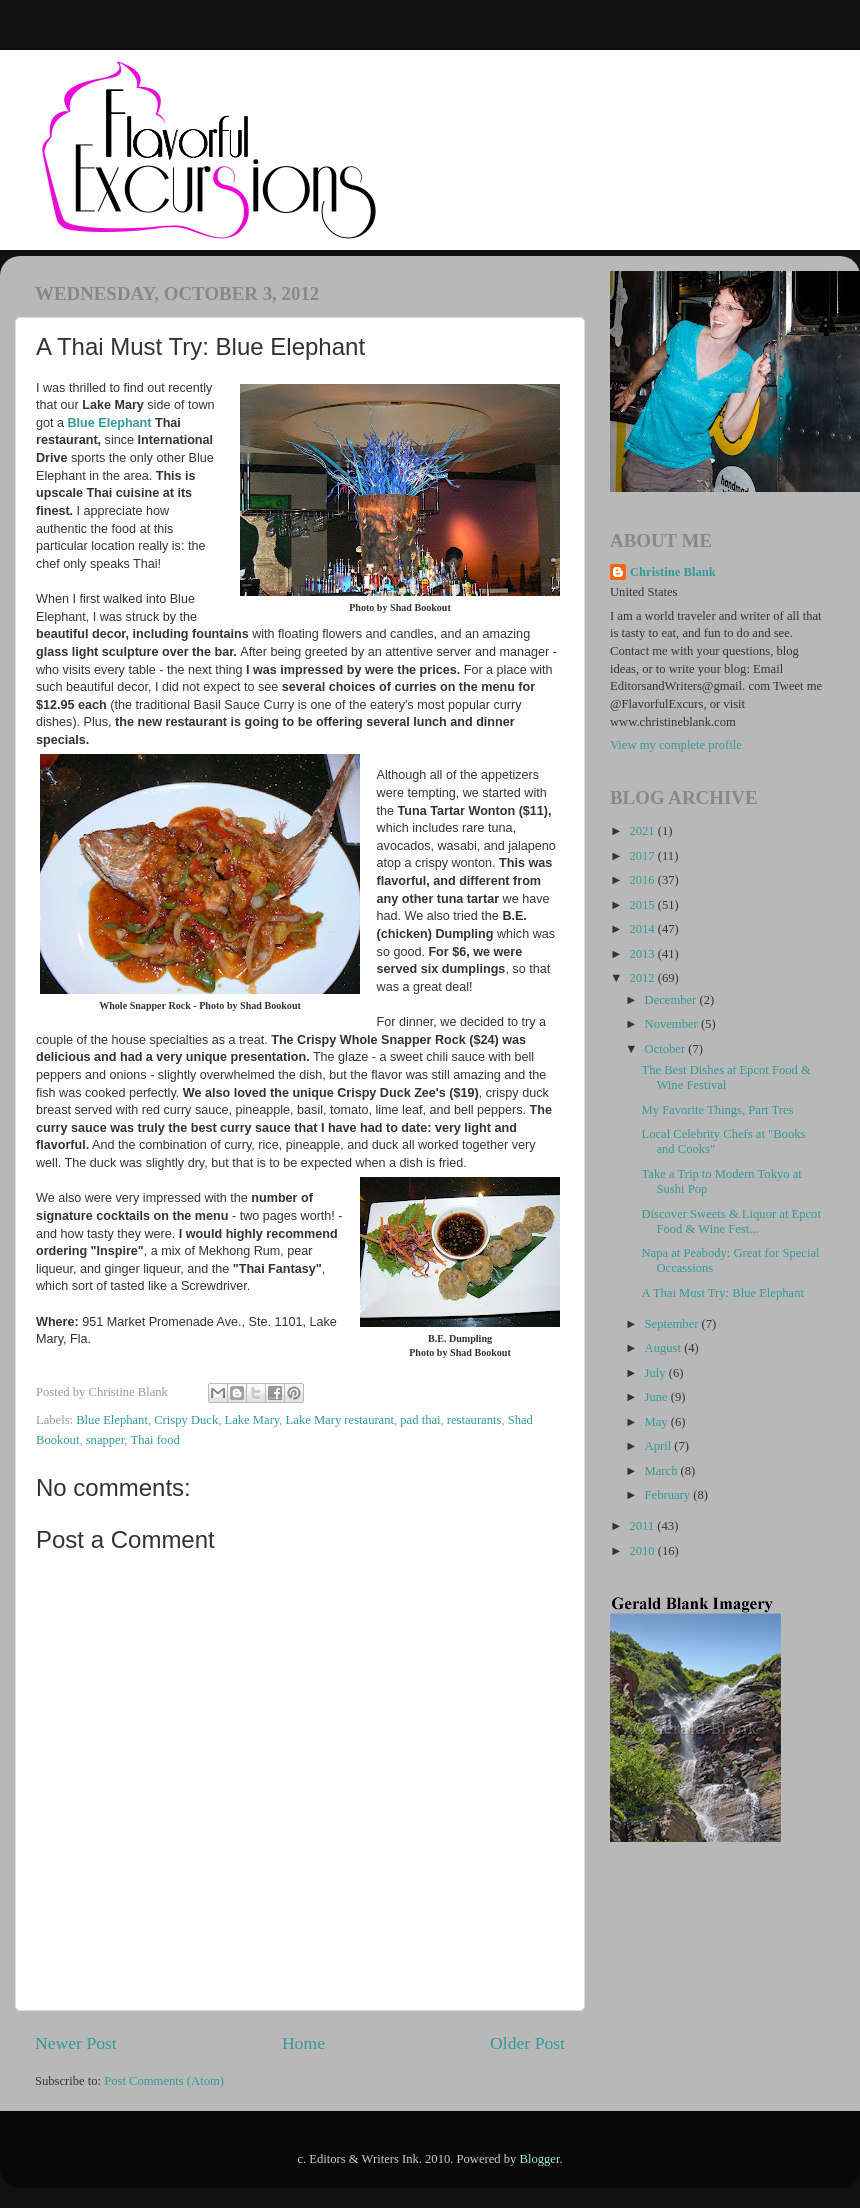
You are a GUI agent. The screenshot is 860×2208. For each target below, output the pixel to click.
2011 (643, 1526)
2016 (643, 880)
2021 (643, 831)
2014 (643, 929)
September (673, 1324)
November (673, 1024)
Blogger (540, 2159)
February (669, 1495)
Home (303, 2043)
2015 (643, 905)
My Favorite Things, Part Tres (717, 1110)
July (657, 1373)
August (665, 1348)
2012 (643, 978)
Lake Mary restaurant (340, 1420)
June (658, 1397)
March (663, 1471)
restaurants (474, 1420)
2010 (643, 1551)
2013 (643, 954)
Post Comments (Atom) (164, 2081)
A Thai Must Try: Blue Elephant (722, 1293)
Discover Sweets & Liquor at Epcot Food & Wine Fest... (730, 1221)
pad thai (420, 1420)
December (672, 1000)
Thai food (154, 1440)
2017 (643, 856)
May (658, 1422)
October (667, 1049)
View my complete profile (676, 745)
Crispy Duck (186, 1420)
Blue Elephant (110, 423)
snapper (105, 1440)
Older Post (527, 2043)
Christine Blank (673, 572)
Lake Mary (252, 1420)
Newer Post (76, 2043)
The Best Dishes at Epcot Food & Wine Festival (725, 1077)
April (660, 1446)
